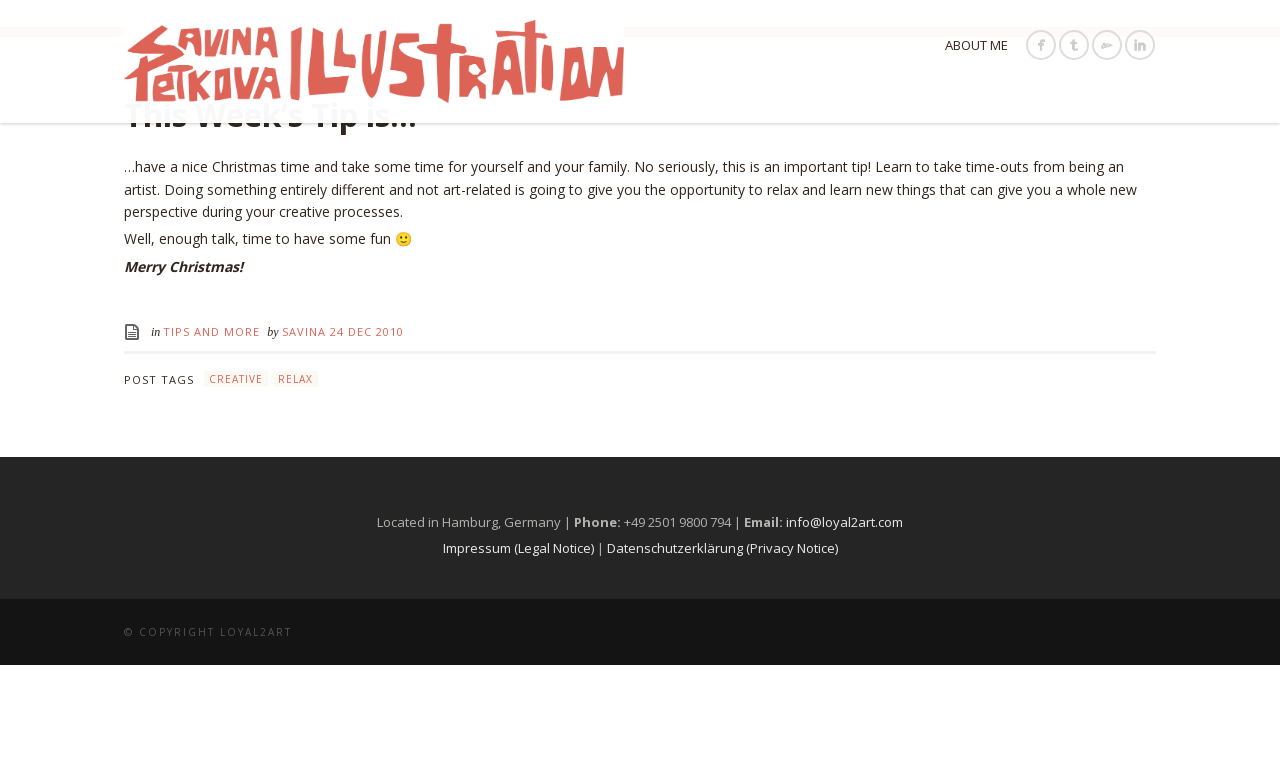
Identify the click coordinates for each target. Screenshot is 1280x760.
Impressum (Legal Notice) (518, 643)
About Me (976, 45)
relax (295, 475)
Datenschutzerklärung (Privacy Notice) (722, 643)
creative (236, 475)
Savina (306, 427)
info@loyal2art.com (844, 618)
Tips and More (211, 427)
